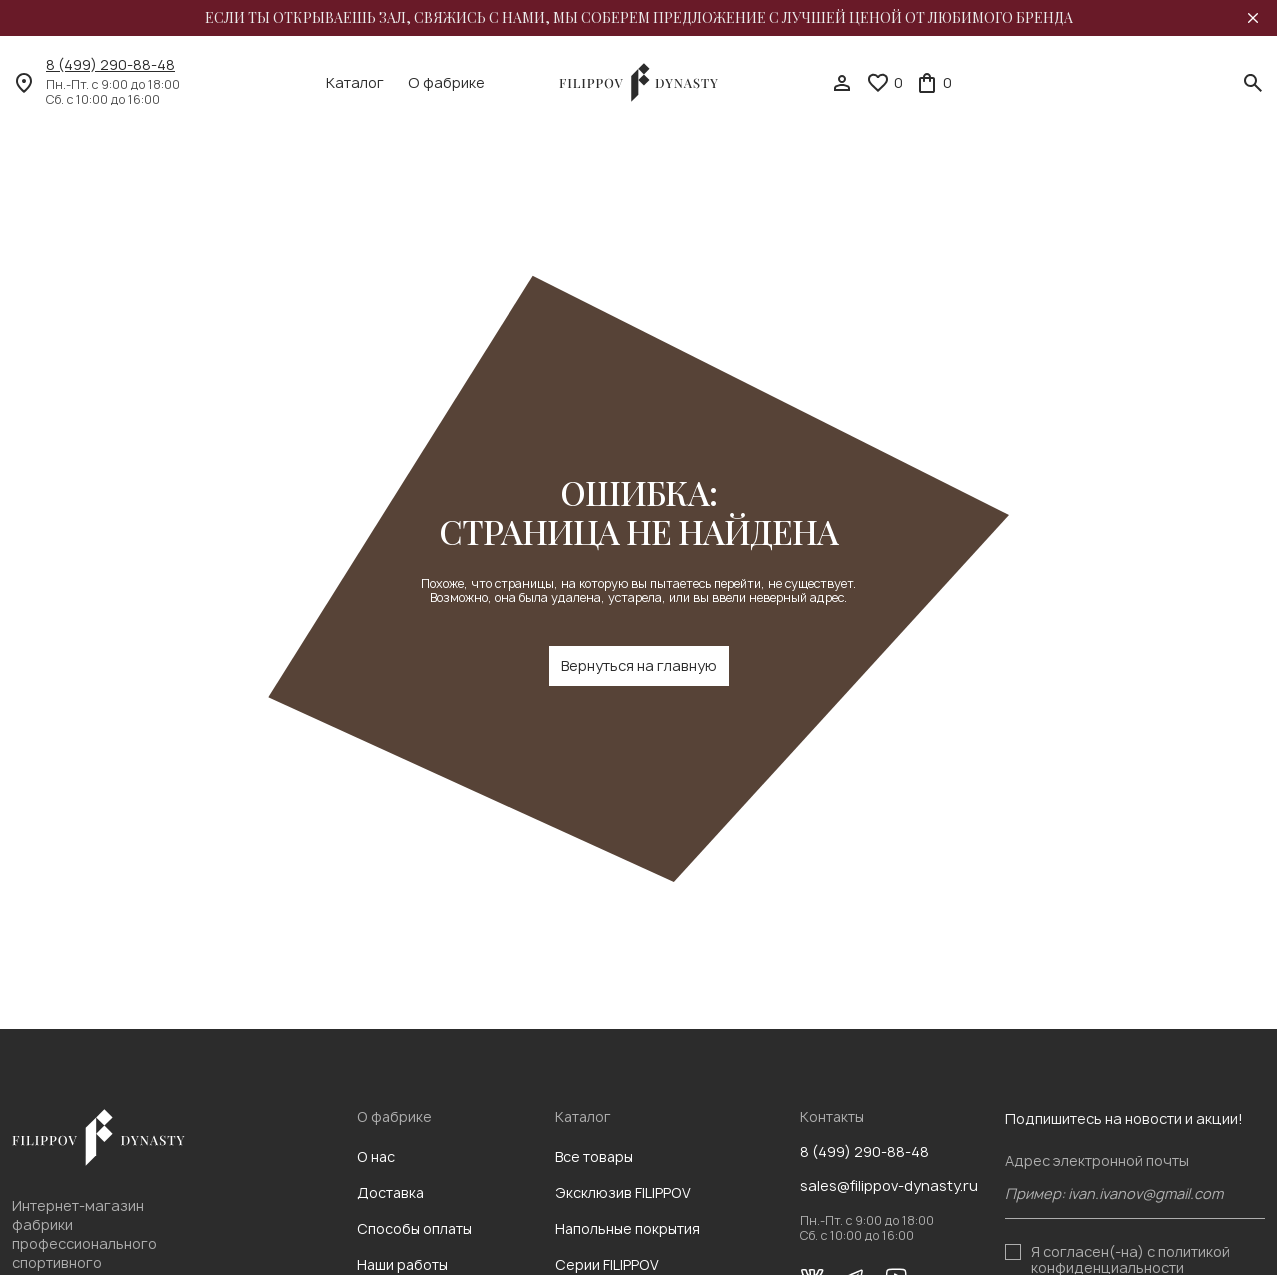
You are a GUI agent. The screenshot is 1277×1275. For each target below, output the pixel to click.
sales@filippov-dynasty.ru (889, 1186)
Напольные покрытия (627, 1228)
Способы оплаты (414, 1228)
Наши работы (402, 1264)
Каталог (355, 83)
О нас (376, 1156)
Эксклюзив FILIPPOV (623, 1192)
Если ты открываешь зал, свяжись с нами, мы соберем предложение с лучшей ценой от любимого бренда (639, 18)
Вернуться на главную (639, 665)
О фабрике (446, 83)
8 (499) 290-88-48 (110, 65)
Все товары (594, 1156)
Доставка (390, 1192)
